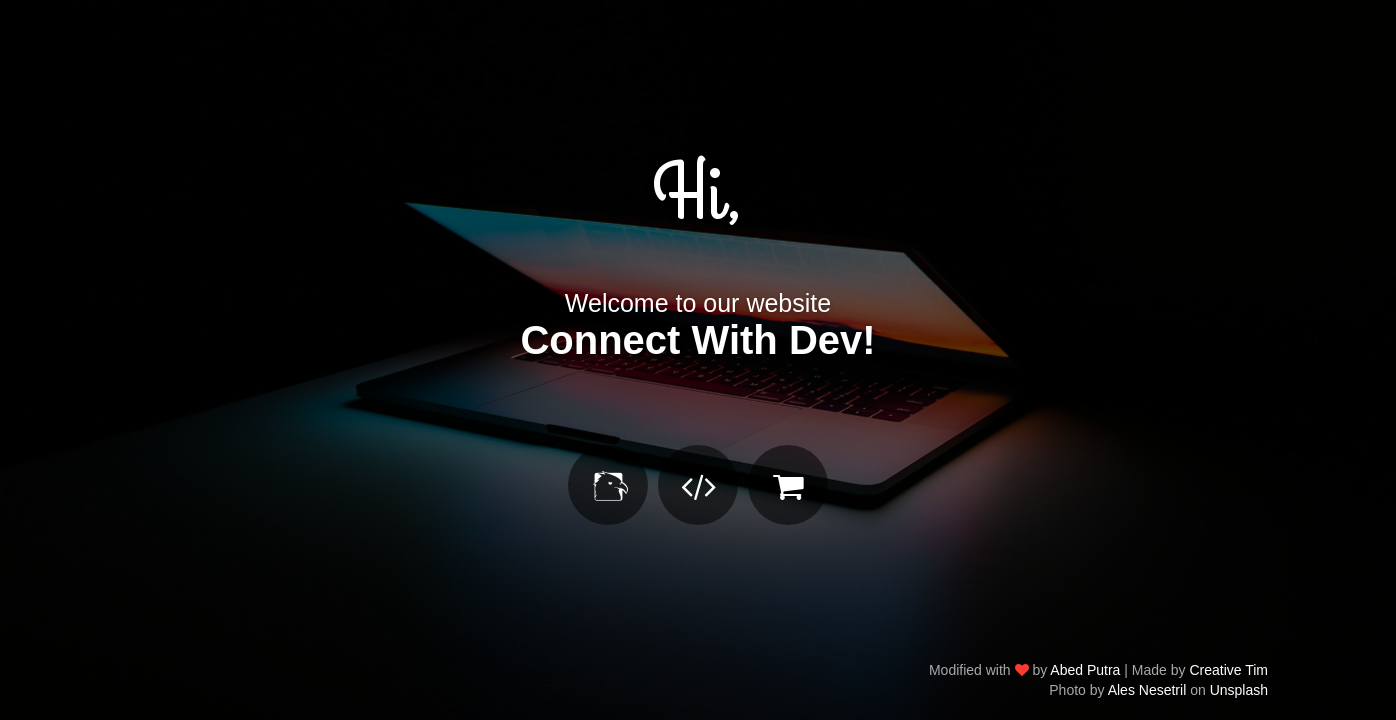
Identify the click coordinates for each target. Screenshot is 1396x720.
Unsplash (1239, 690)
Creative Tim (1228, 670)
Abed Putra (1085, 670)
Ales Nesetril (1147, 690)
